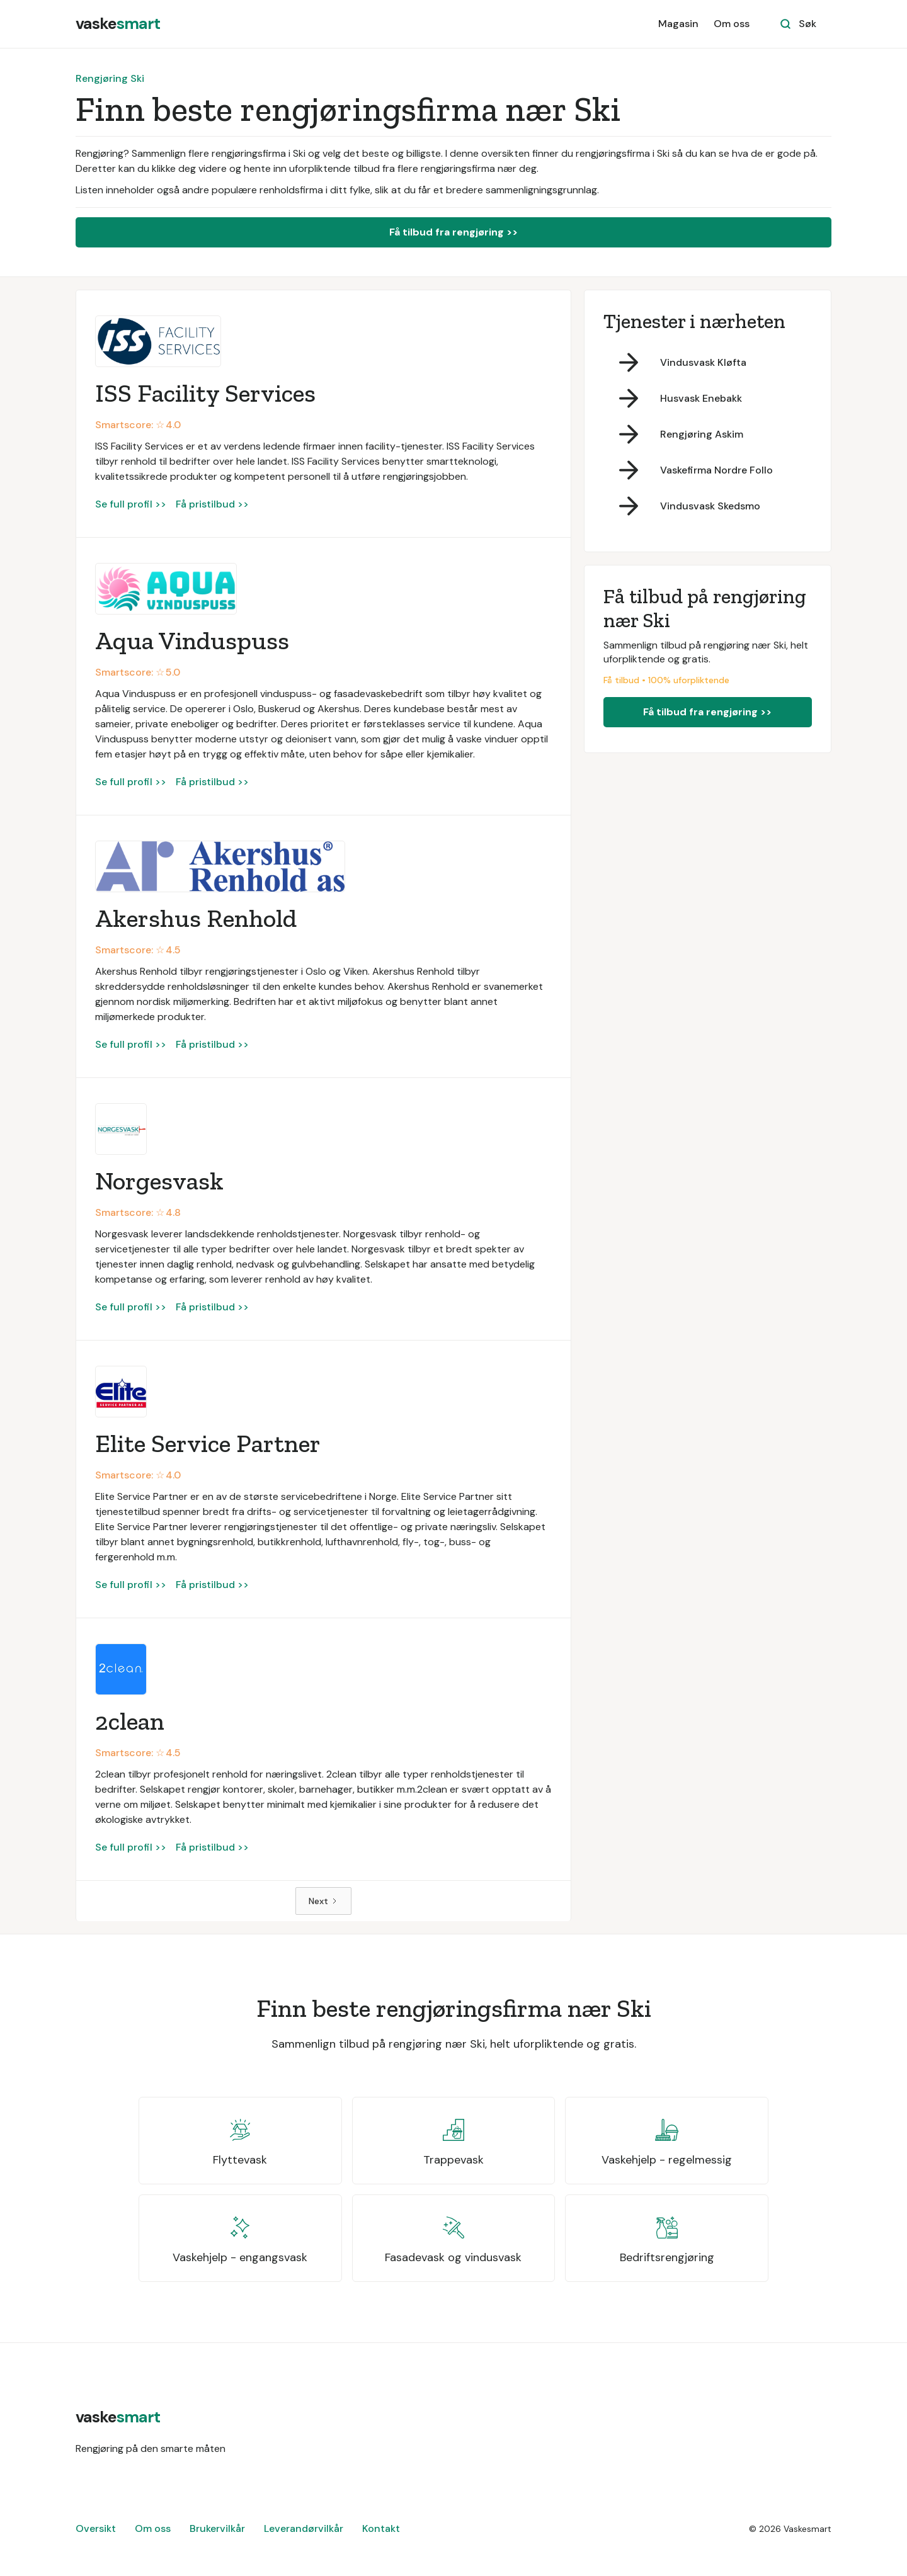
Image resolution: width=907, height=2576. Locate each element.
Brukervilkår (217, 2528)
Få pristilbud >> (212, 504)
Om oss (732, 23)
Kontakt (381, 2528)
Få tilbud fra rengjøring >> (453, 232)
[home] (118, 23)
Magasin (678, 23)
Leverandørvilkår (303, 2528)
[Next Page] (323, 1901)
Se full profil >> (130, 504)
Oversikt (96, 2528)
